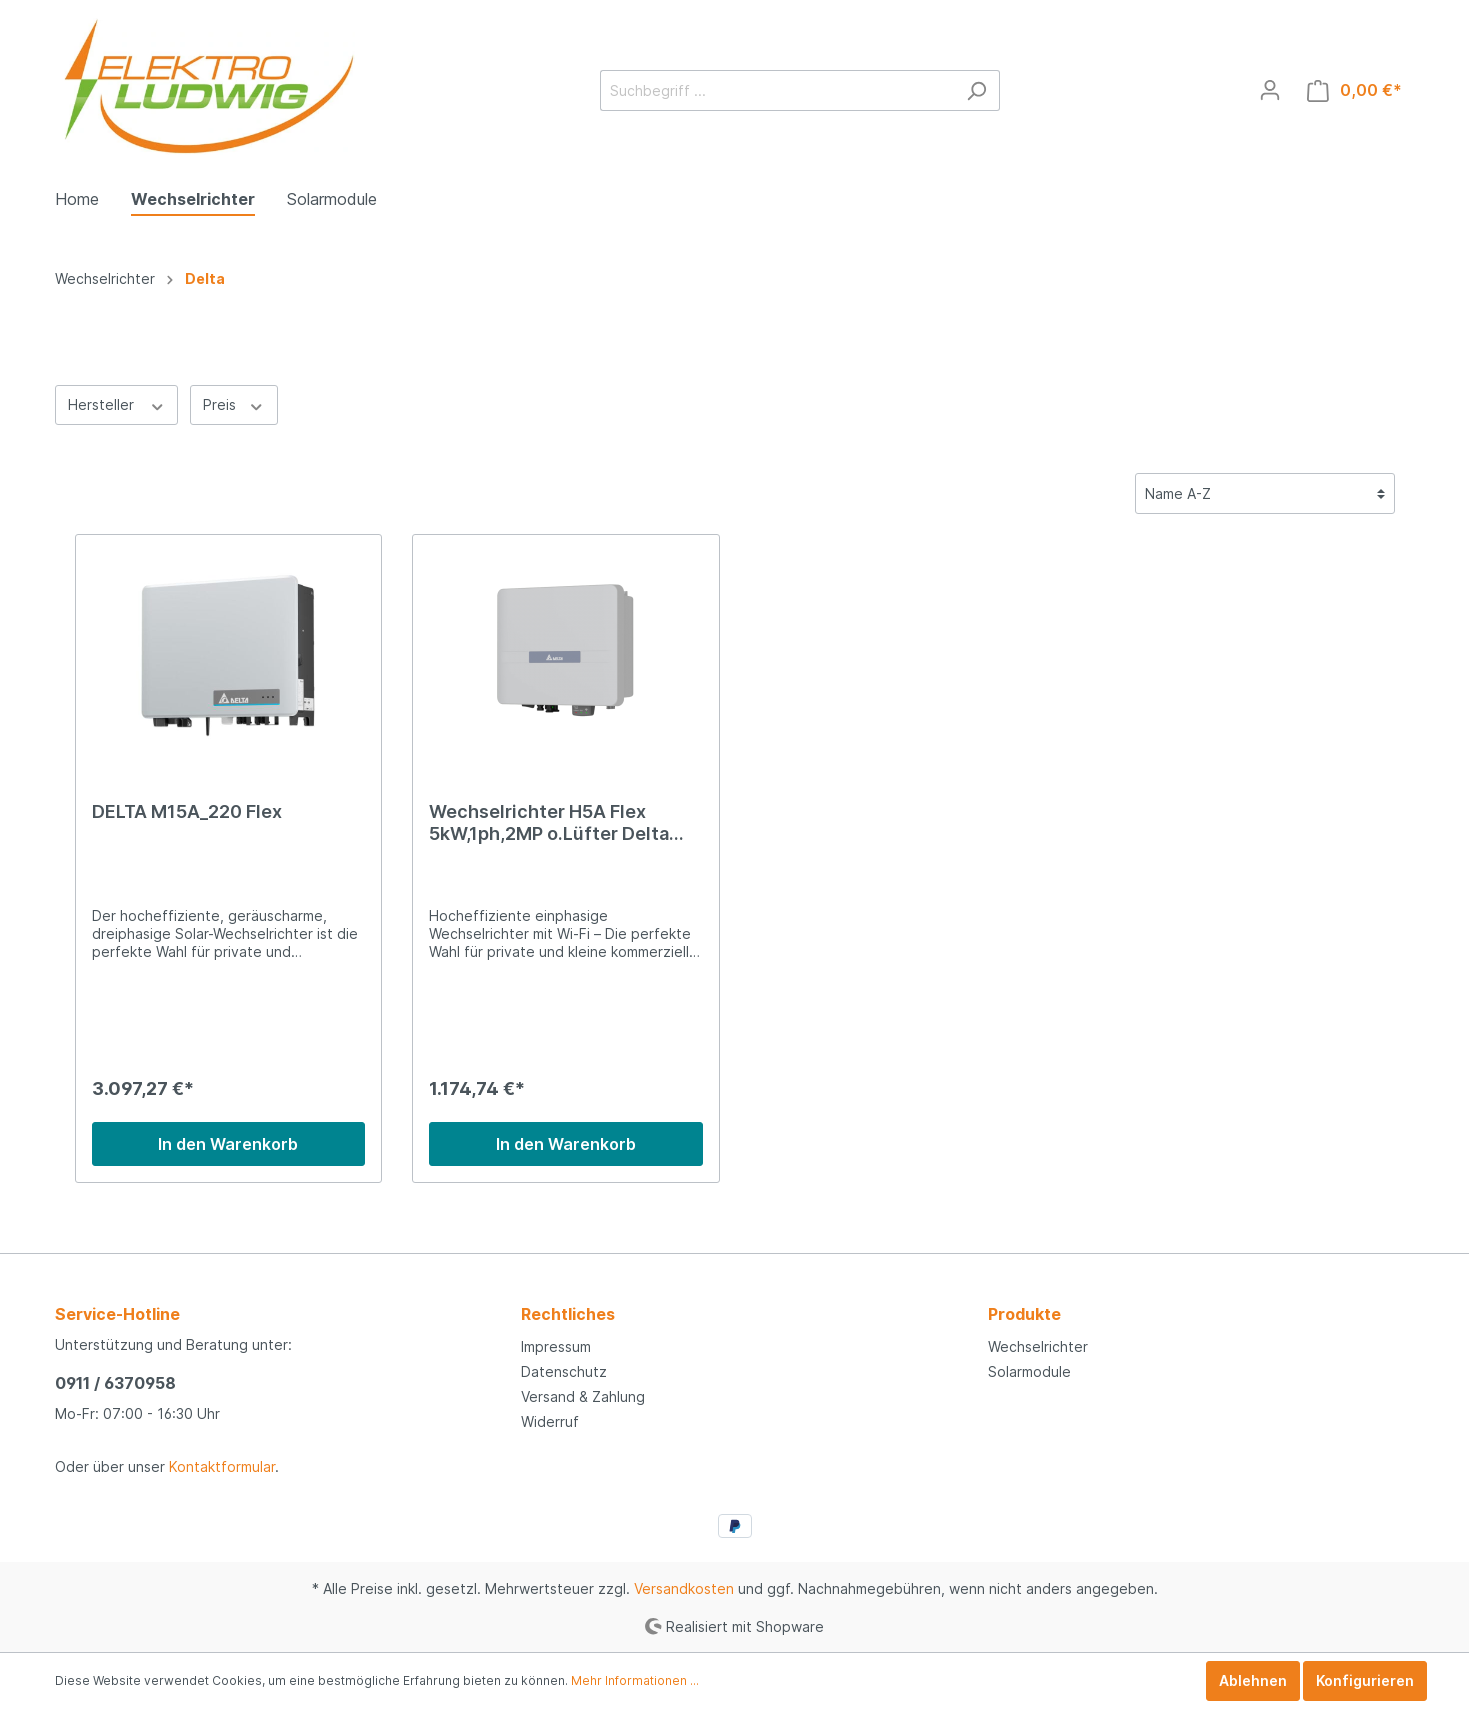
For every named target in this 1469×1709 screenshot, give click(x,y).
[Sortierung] (1265, 493)
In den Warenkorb (228, 1144)
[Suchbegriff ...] (777, 90)
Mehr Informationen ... (635, 1680)
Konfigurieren (1365, 1680)
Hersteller (117, 404)
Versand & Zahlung (583, 1396)
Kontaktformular (222, 1466)
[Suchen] (976, 90)
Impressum (556, 1346)
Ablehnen (1253, 1680)
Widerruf (550, 1421)
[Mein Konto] (1270, 90)
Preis (234, 404)
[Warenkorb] (1354, 90)
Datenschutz (564, 1371)
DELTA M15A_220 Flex (187, 811)
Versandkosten (684, 1588)
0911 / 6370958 (115, 1383)
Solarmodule (1029, 1371)
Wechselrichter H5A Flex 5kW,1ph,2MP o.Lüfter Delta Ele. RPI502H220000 (549, 823)
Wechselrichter (1038, 1346)
